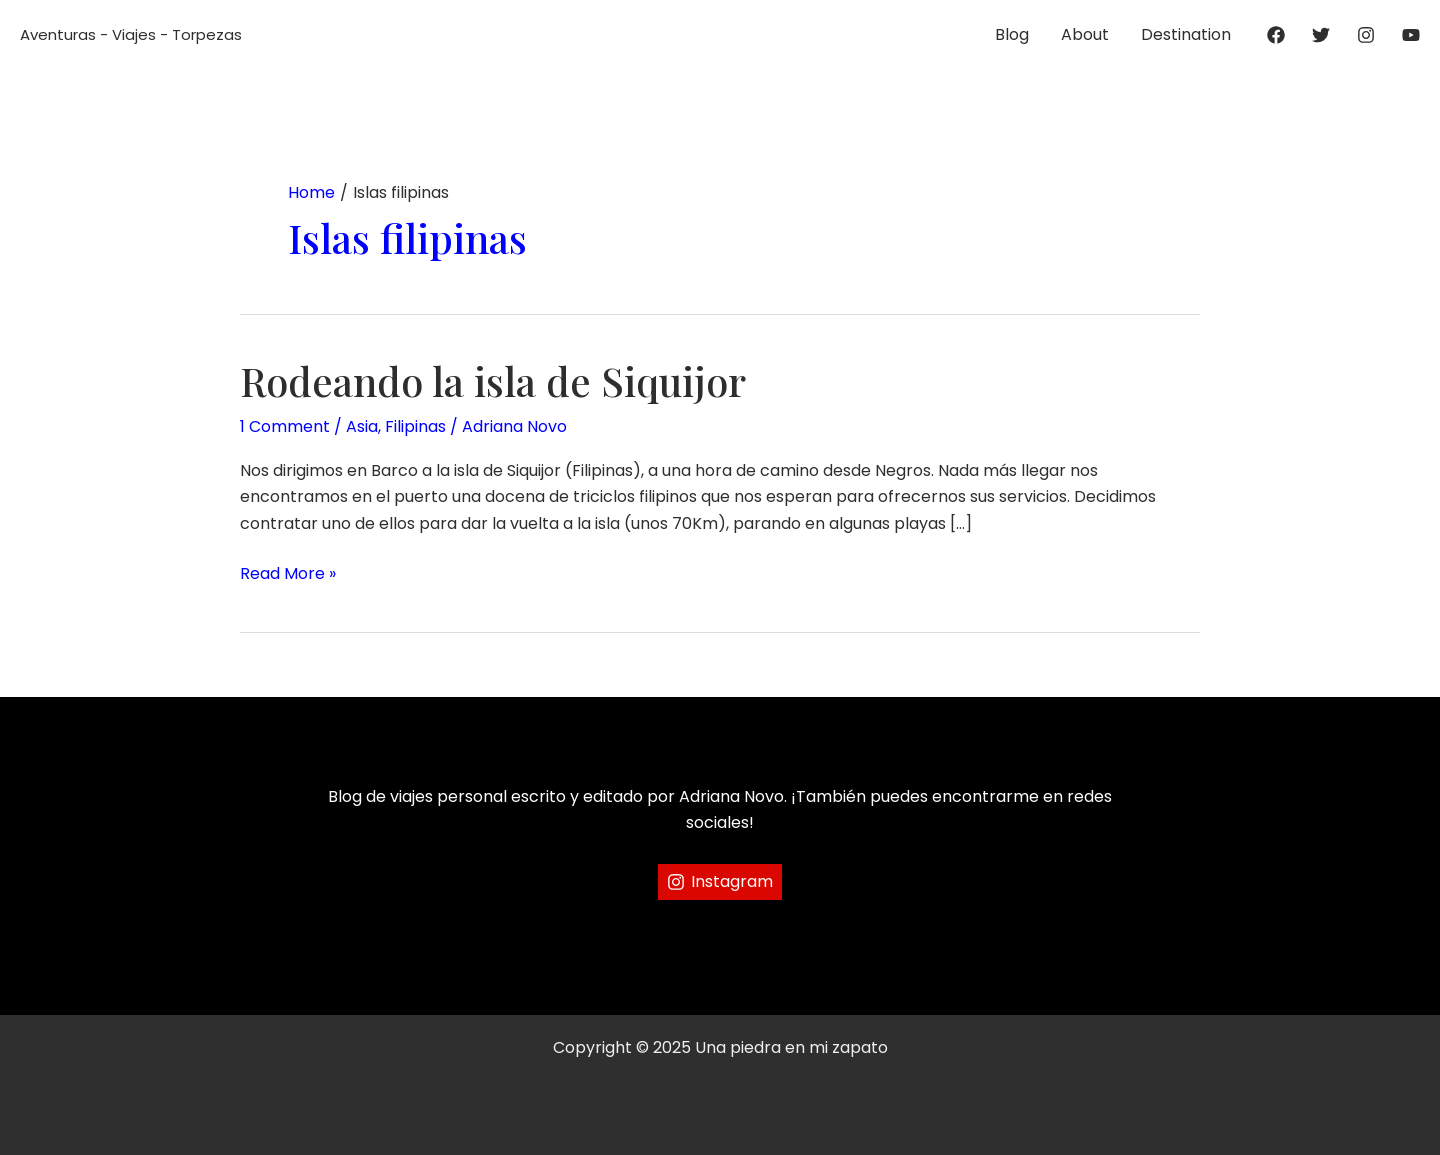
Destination (1186, 34)
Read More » (288, 574)
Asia (362, 426)
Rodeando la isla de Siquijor (493, 380)
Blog (1012, 34)
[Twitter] (1321, 35)
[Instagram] (1366, 35)
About (1085, 34)
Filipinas (415, 426)
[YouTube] (1411, 35)
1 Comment (285, 426)
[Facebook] (1276, 35)
